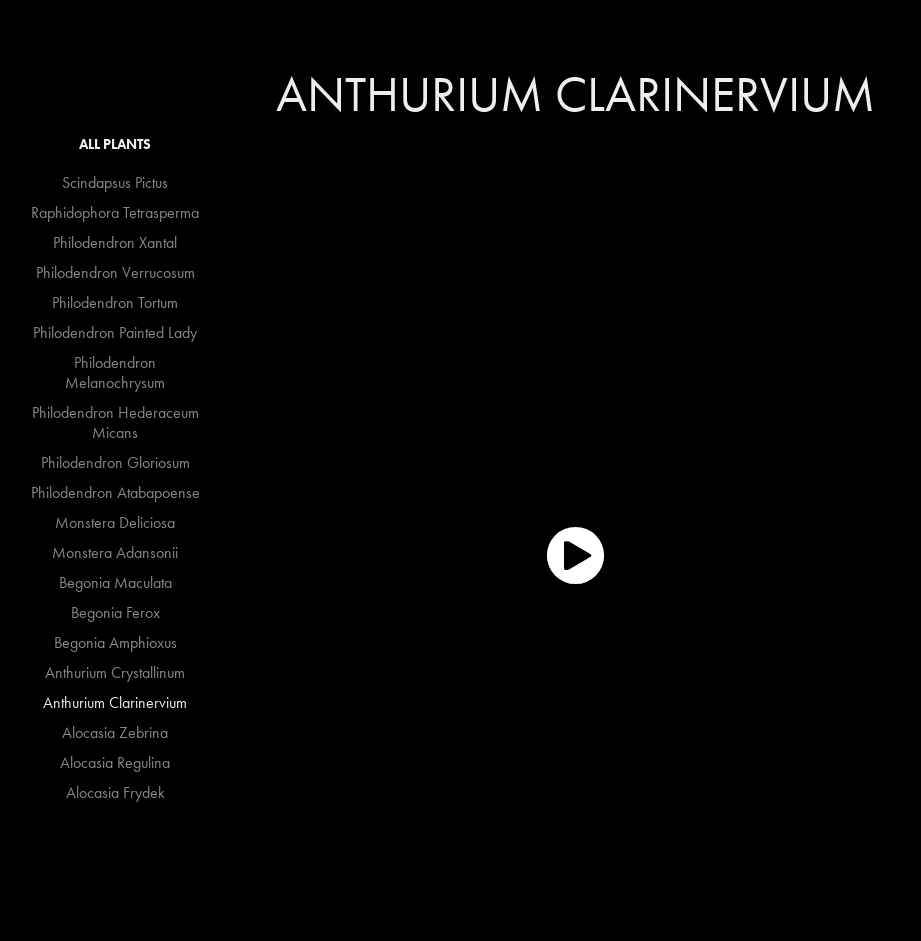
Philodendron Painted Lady (115, 332)
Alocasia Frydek (115, 792)
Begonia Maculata (115, 582)
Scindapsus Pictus (115, 182)
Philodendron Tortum (115, 302)
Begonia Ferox (115, 612)
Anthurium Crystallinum (115, 672)
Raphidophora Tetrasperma (115, 212)
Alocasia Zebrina (115, 732)
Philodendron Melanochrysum (115, 372)
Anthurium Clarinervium (115, 702)
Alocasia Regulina (115, 762)
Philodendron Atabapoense (115, 492)
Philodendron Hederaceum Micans (115, 422)
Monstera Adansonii (115, 552)
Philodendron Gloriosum (115, 462)
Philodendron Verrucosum (115, 272)
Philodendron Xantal (115, 242)
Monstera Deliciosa (115, 522)
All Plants (115, 144)
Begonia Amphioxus (115, 642)
